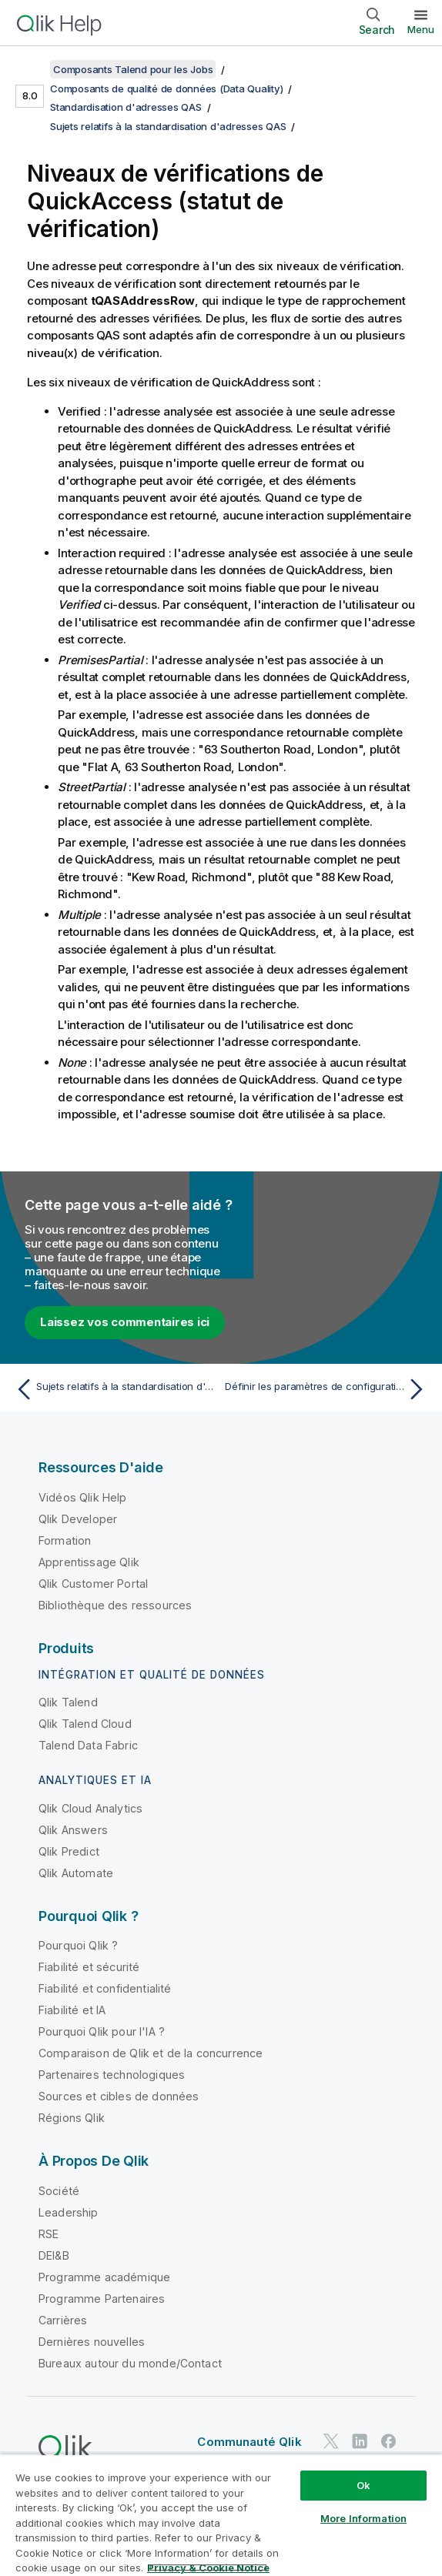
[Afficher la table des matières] (30, 69)
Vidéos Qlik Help (83, 1497)
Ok (363, 2485)
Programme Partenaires (102, 2298)
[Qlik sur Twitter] (331, 2442)
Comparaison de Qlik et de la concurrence (151, 2053)
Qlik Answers (73, 1829)
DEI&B (54, 2255)
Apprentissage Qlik (89, 1562)
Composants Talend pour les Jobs (133, 69)
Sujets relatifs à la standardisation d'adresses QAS (168, 126)
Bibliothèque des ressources (115, 1605)
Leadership (69, 2212)
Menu (420, 29)
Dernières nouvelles (92, 2341)
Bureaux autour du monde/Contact (130, 2363)
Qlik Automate (76, 1872)
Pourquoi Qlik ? (78, 1945)
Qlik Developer (78, 1518)
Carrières (63, 2320)
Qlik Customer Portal (93, 1583)
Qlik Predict (69, 1851)
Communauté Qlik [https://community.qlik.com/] (249, 2441)
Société (59, 2190)
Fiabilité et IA (72, 2009)
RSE (49, 2233)
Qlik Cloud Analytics (90, 1808)
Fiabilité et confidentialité (105, 1988)
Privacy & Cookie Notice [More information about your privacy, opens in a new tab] (208, 2567)
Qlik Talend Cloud (85, 1723)
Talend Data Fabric (88, 1745)
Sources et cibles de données (119, 2096)
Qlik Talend (68, 1702)
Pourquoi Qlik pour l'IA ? (102, 2031)
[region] (221, 2515)
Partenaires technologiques (112, 2074)
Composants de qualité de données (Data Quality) (166, 88)
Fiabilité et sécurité (89, 1966)
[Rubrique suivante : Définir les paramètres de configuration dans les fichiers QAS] (327, 1389)
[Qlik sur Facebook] (388, 2442)
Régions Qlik (72, 2117)
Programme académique (104, 2277)
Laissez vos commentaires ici (124, 1322)
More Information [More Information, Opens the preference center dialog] (363, 2518)
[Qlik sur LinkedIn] (359, 2442)
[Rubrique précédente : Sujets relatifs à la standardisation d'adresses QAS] (114, 1389)
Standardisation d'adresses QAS (126, 107)
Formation (65, 1540)
